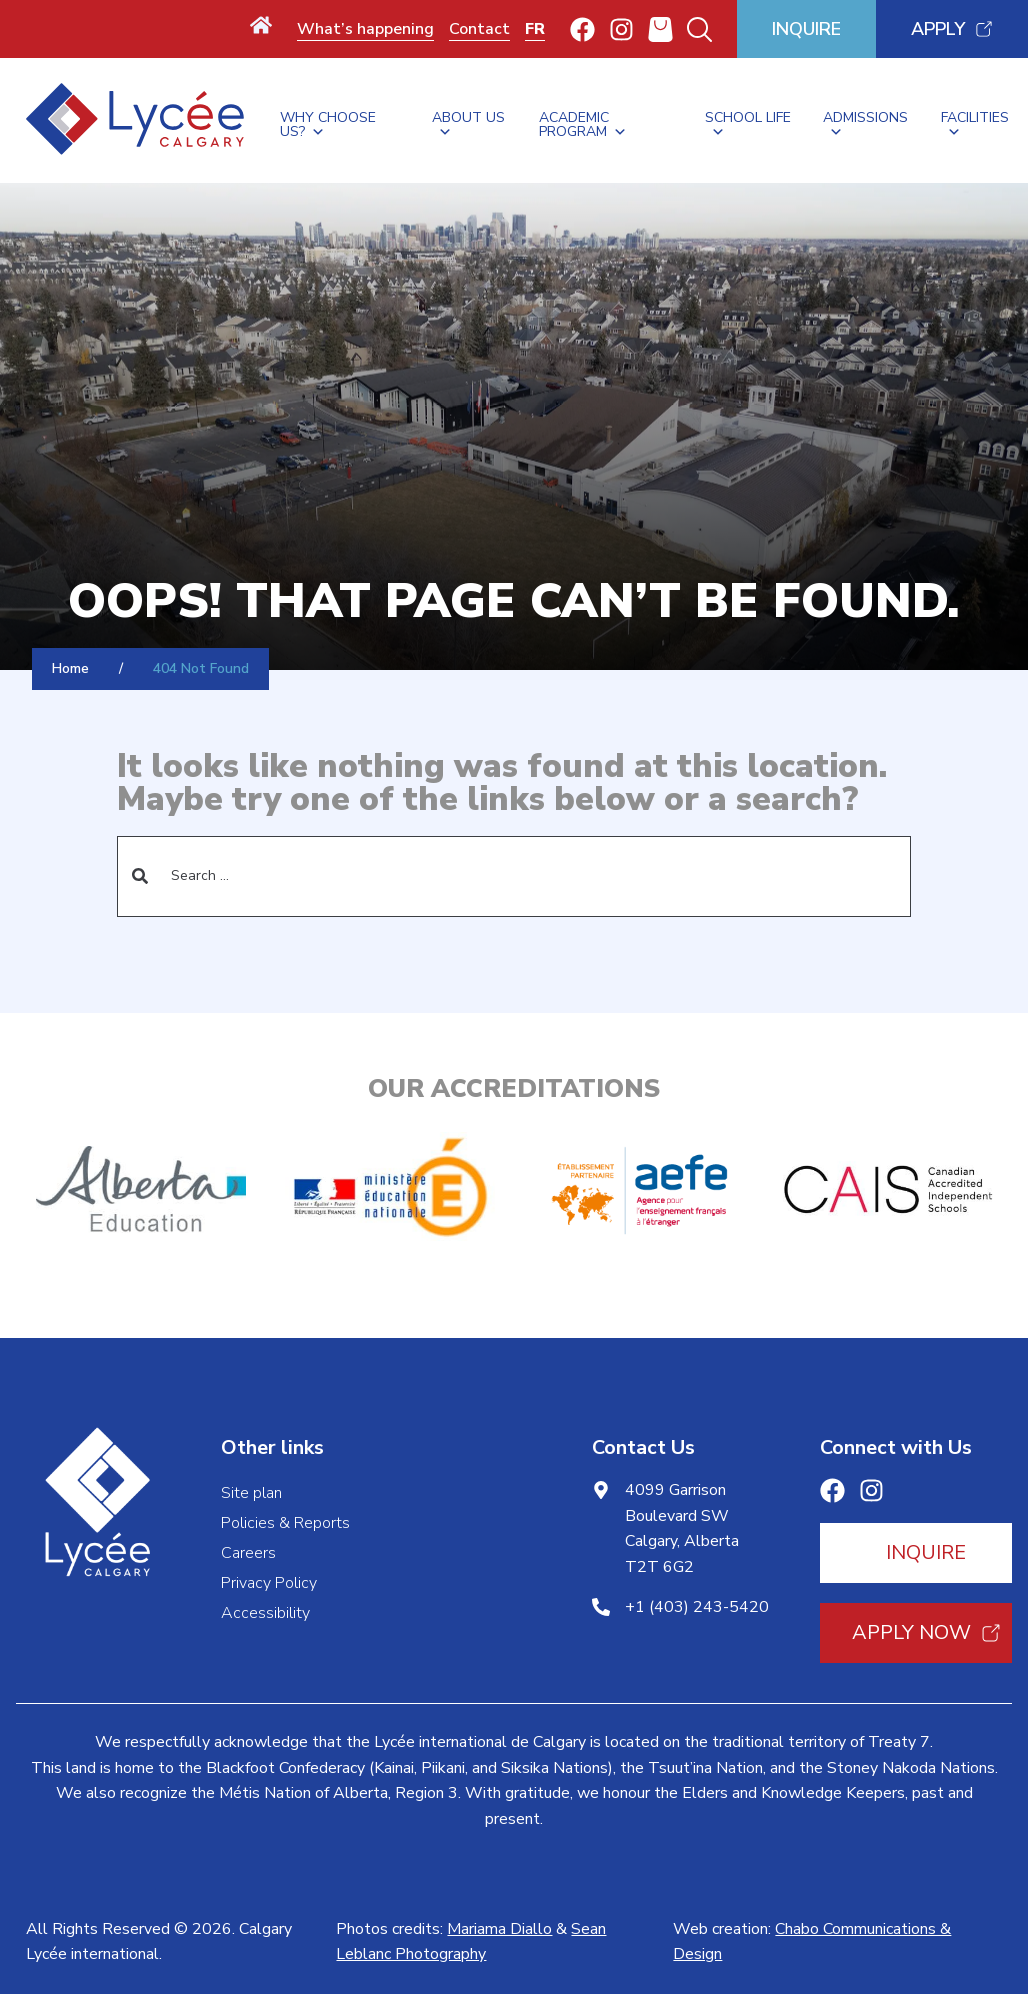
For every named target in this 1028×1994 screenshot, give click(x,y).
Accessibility (265, 1613)
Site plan (251, 1493)
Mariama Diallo (499, 1929)
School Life (748, 121)
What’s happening (365, 29)
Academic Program (583, 121)
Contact (479, 29)
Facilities (975, 121)
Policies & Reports (285, 1523)
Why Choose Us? (328, 121)
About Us (468, 121)
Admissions (865, 121)
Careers (248, 1553)
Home (70, 668)
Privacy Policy (269, 1583)
